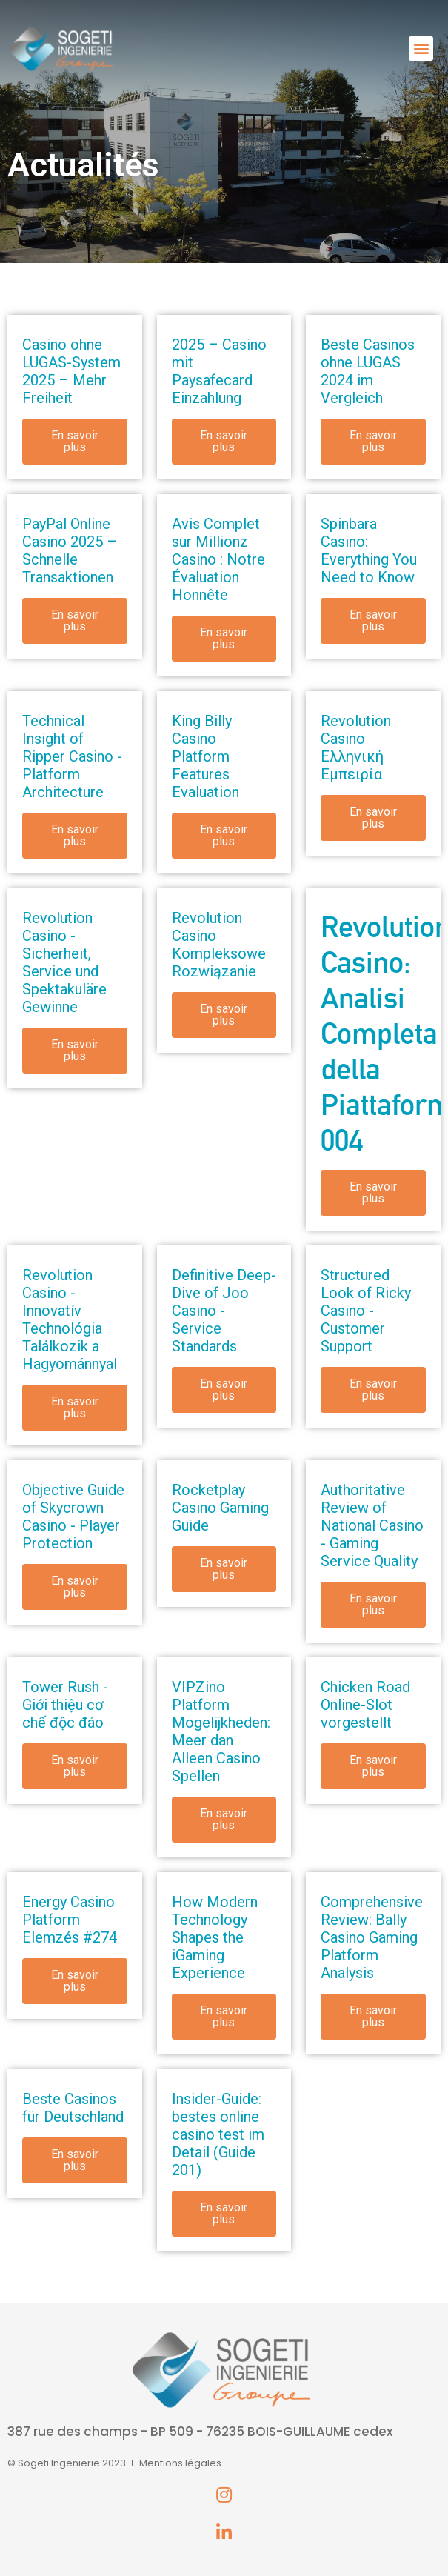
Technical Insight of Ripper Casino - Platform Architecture (72, 756)
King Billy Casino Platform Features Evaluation (205, 756)
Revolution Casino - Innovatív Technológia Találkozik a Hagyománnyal (69, 1319)
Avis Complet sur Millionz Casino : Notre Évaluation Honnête (218, 559)
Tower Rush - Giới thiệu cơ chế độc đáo (65, 1704)
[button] (421, 48)
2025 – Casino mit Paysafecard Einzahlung (219, 371)
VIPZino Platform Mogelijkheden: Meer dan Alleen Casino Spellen (221, 1731)
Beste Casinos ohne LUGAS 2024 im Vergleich (368, 371)
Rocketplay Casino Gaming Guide (220, 1507)
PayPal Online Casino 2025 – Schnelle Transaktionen (69, 550)
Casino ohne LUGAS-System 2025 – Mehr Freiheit (71, 371)
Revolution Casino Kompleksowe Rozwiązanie (219, 944)
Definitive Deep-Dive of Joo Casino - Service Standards (224, 1310)
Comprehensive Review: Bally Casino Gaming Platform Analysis (372, 1937)
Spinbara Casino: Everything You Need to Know (369, 550)
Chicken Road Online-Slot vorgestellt (365, 1704)
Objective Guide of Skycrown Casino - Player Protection (73, 1516)
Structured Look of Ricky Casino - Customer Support (366, 1310)
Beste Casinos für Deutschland (73, 2108)
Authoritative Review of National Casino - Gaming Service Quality (372, 1525)
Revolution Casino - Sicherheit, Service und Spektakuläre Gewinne (64, 962)
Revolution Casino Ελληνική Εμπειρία (356, 747)
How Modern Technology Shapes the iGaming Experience (215, 1937)
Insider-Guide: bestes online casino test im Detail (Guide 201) (218, 2134)
